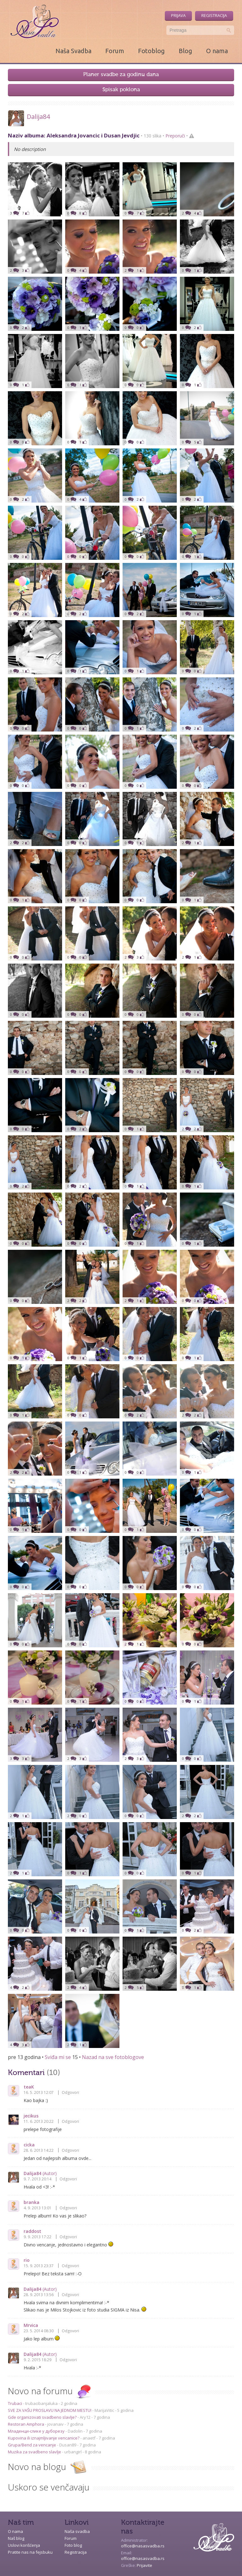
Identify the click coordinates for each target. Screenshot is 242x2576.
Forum (114, 50)
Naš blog (16, 2538)
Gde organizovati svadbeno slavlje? (43, 2417)
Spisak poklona (121, 89)
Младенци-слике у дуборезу (37, 2431)
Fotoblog (151, 50)
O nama (217, 50)
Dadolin (75, 2431)
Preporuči (175, 136)
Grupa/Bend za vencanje (32, 2445)
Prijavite (144, 2565)
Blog (185, 50)
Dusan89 (67, 2445)
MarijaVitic (104, 2410)
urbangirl (73, 2452)
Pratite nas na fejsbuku (30, 2552)
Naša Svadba (73, 50)
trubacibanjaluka (41, 2403)
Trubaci (15, 2403)
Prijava (178, 15)
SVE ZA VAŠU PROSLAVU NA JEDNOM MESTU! (50, 2410)
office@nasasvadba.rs (142, 2546)
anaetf (89, 2438)
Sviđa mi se (58, 2057)
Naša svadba (77, 2531)
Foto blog (73, 2545)
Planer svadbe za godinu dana (121, 74)
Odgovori (70, 2092)
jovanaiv (55, 2424)
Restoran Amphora (26, 2424)
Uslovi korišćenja (24, 2545)
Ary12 (85, 2417)
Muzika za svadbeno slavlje (35, 2452)
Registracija (214, 15)
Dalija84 (38, 116)
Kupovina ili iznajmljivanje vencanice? (44, 2438)
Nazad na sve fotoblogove (113, 2057)
